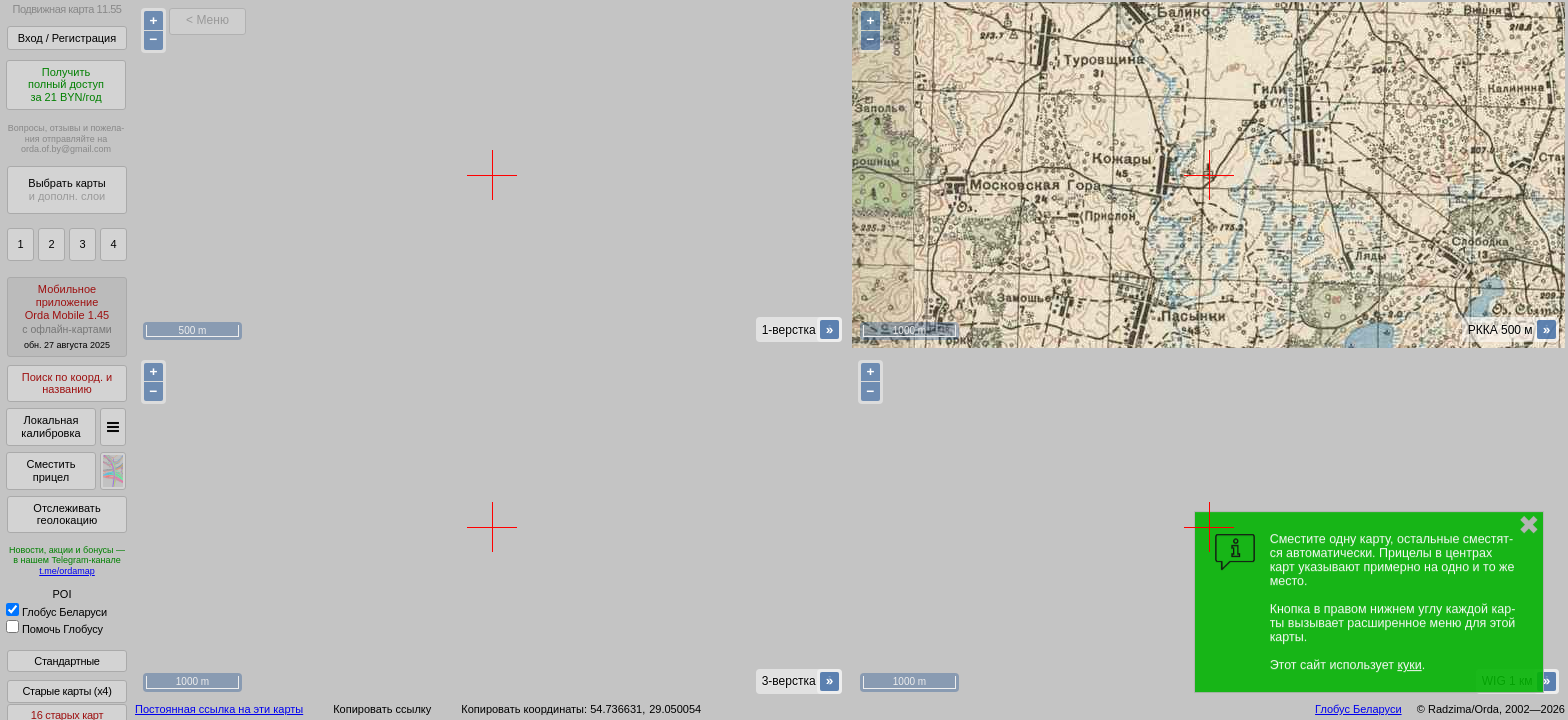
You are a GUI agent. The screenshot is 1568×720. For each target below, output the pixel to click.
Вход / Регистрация (67, 38)
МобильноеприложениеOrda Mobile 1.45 (67, 316)
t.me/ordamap (67, 571)
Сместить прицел (50, 470)
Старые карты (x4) (66, 691)
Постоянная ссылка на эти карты (219, 709)
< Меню (207, 20)
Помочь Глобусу (54, 629)
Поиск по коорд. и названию (67, 383)
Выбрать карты (66, 189)
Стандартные (66, 661)
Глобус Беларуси (56, 612)
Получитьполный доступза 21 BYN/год (66, 84)
